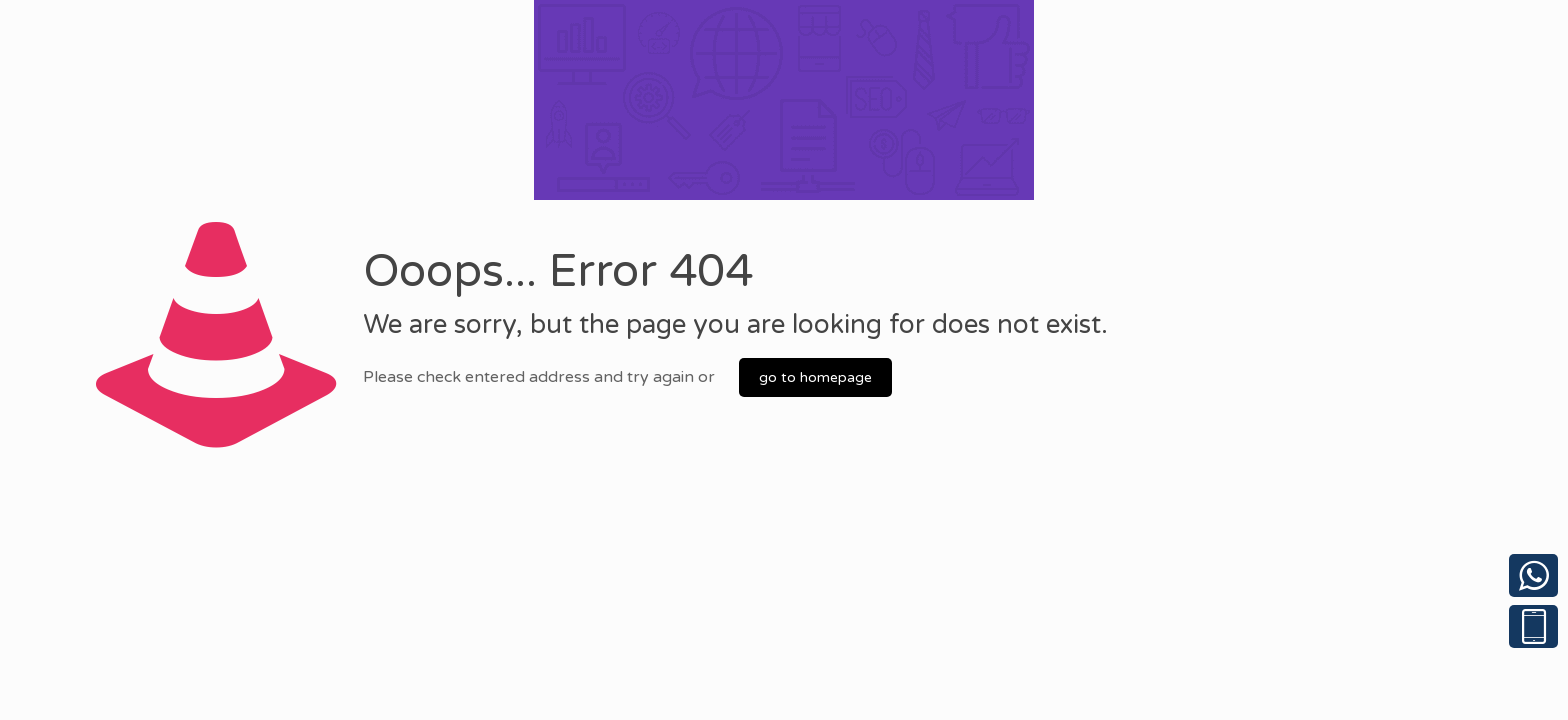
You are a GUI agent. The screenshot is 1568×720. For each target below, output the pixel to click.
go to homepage (815, 377)
